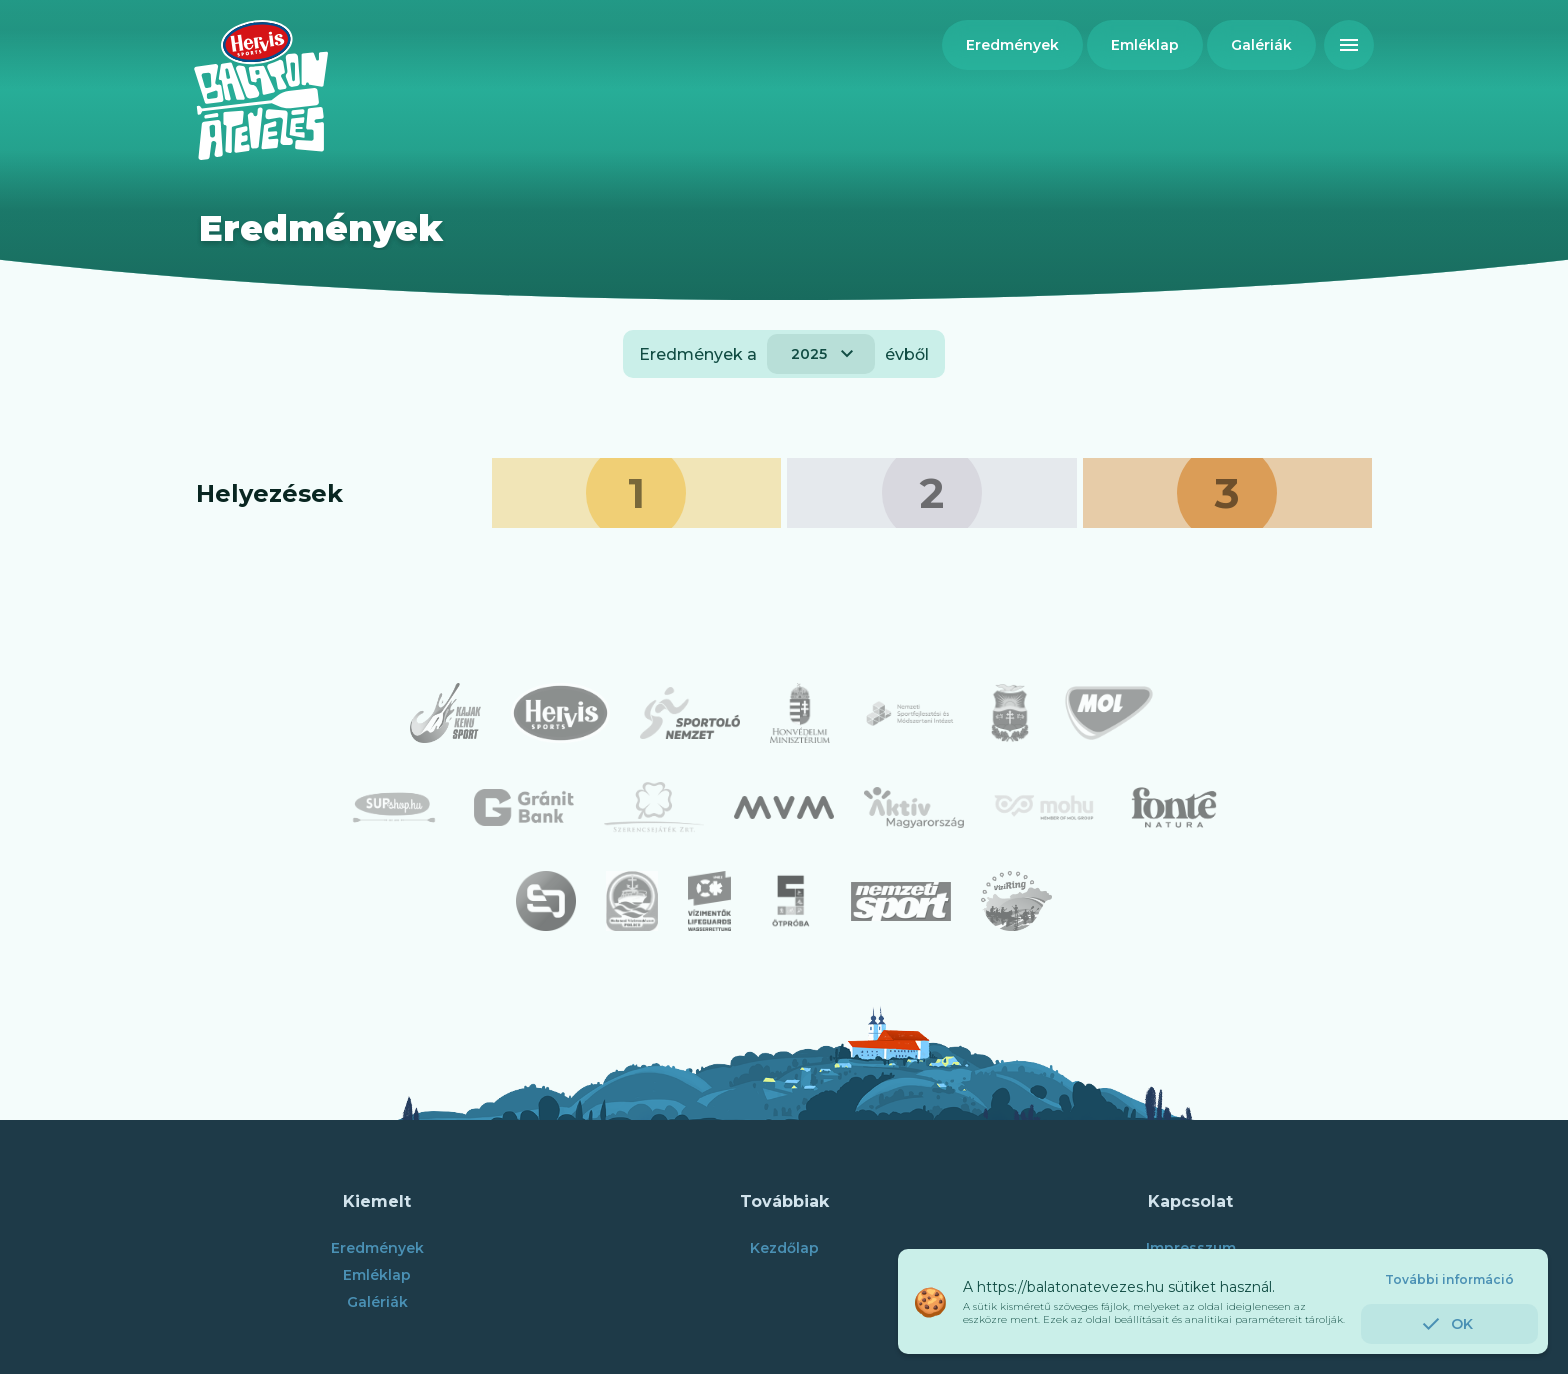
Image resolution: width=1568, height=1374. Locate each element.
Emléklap (377, 1275)
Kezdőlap (784, 1248)
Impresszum (1191, 1248)
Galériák (377, 1302)
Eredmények (377, 1248)
